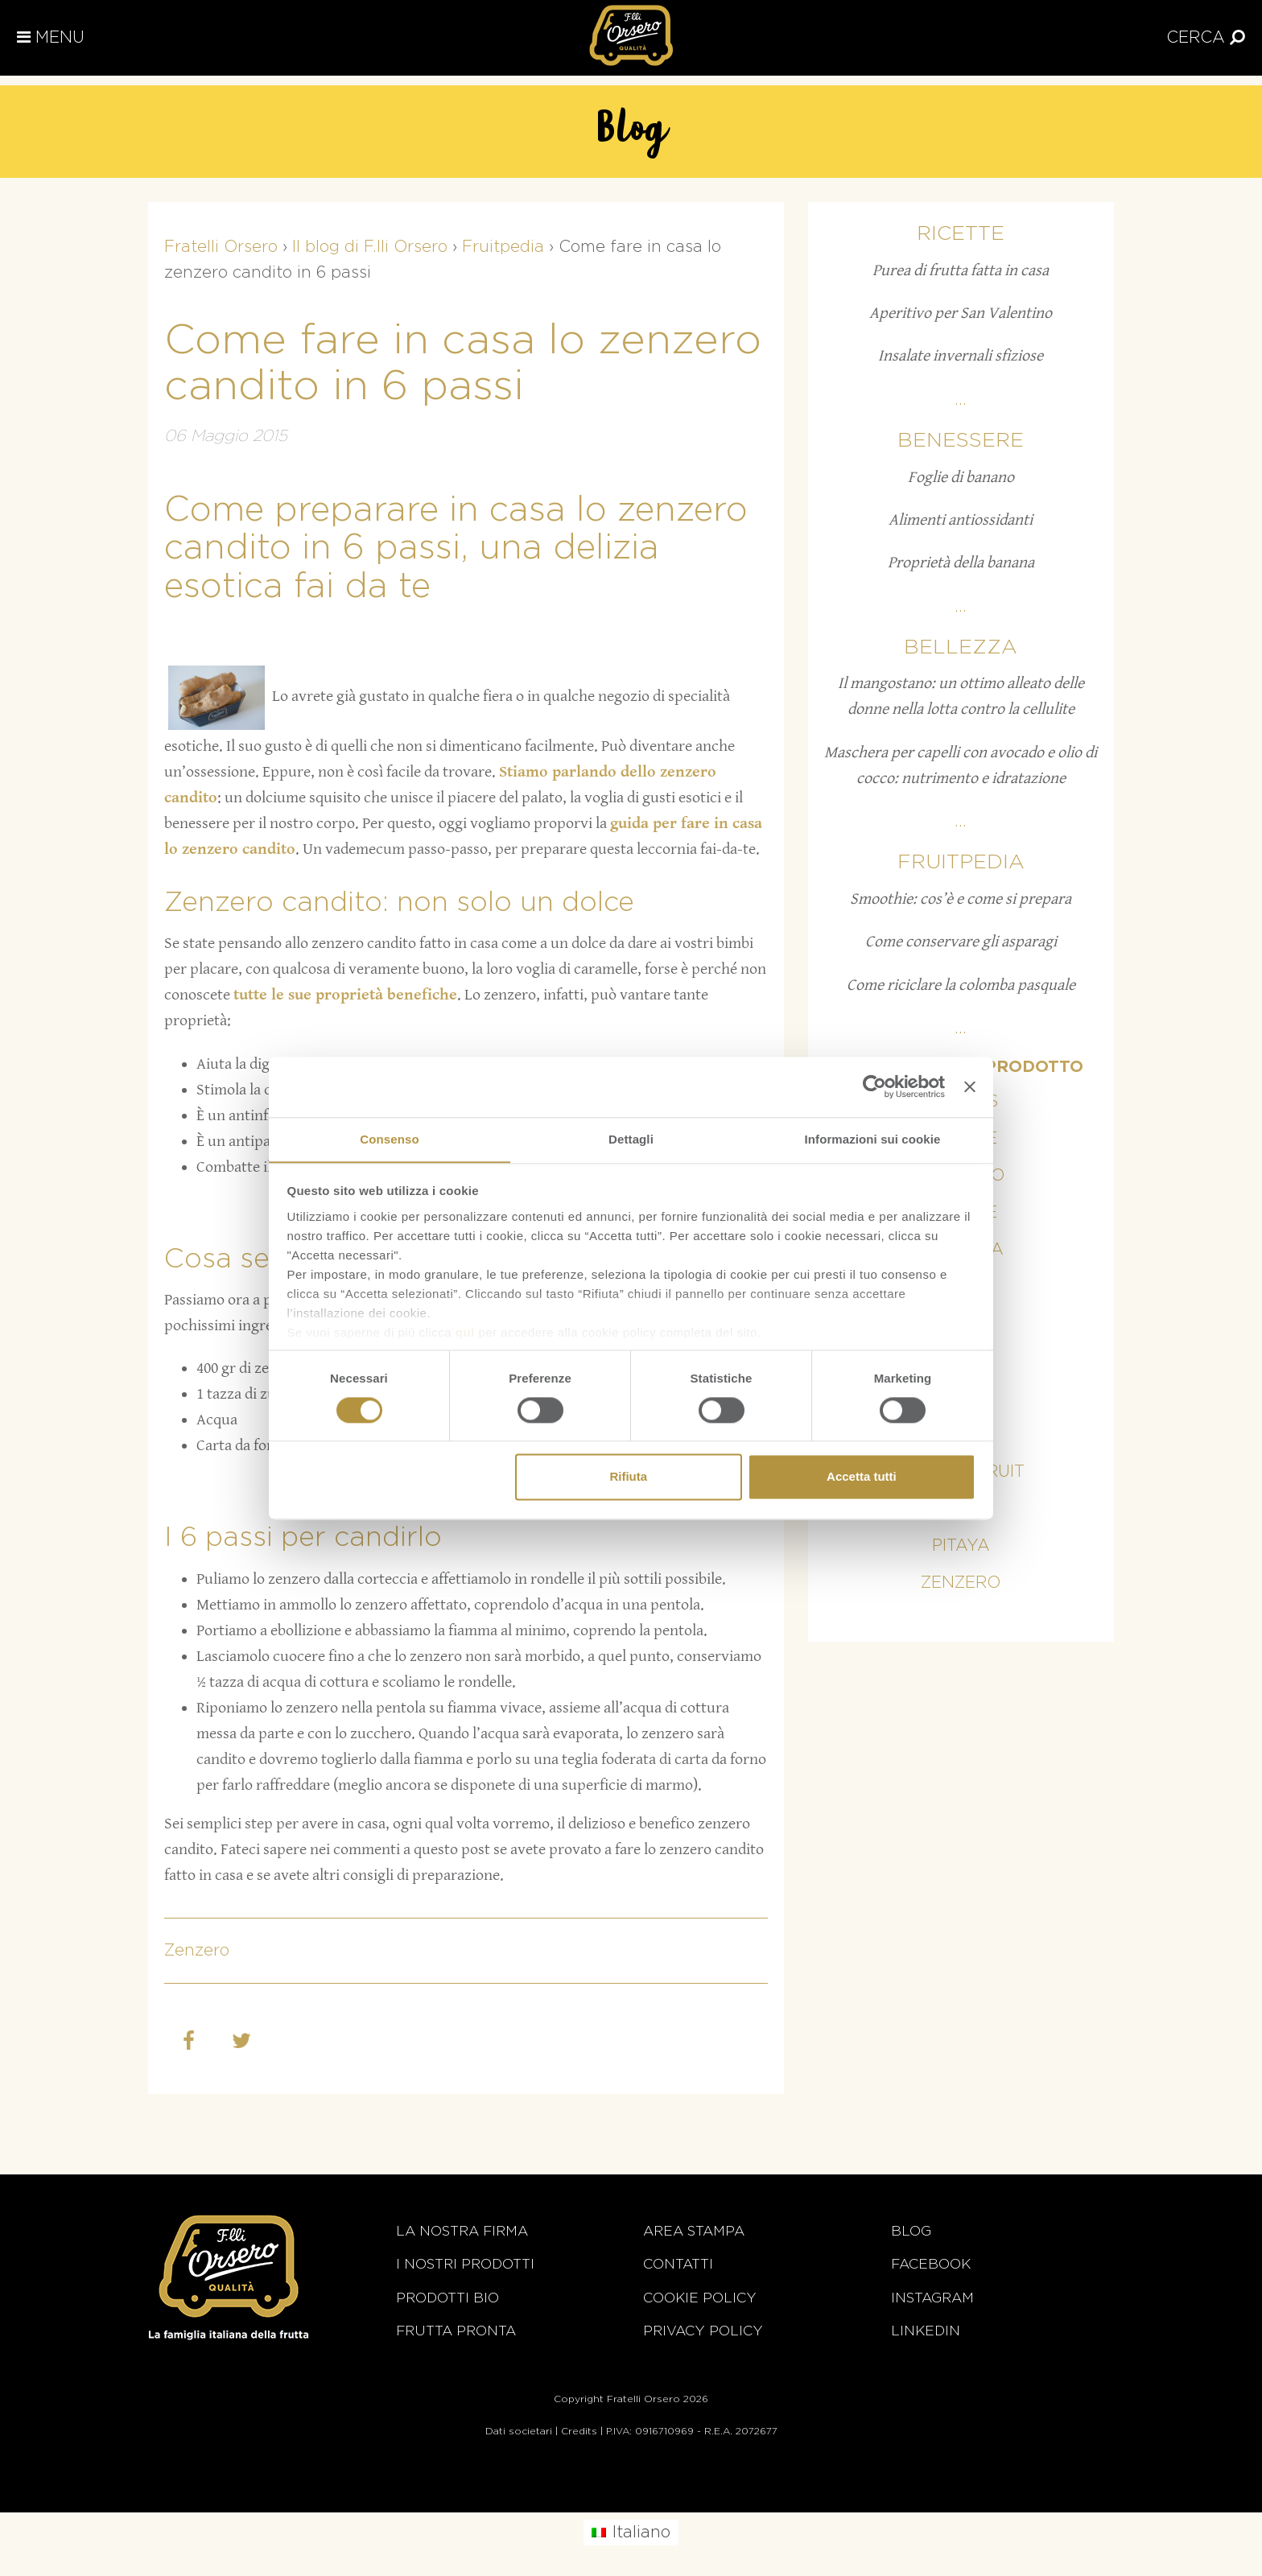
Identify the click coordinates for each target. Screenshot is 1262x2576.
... (961, 400)
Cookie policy (700, 2298)
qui (465, 1332)
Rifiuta (628, 1477)
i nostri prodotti (465, 2264)
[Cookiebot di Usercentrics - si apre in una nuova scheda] (874, 1086)
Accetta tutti (862, 1477)
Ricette (960, 234)
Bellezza (960, 647)
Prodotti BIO (447, 2298)
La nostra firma (462, 2231)
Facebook (931, 2264)
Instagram (932, 2298)
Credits (579, 2431)
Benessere (960, 441)
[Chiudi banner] (969, 1086)
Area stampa (693, 2231)
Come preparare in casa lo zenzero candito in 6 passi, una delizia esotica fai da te (456, 548)
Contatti (678, 2264)
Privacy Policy (703, 2331)
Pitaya (961, 1546)
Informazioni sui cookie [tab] (873, 1138)
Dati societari (518, 2431)
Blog (911, 2231)
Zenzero (196, 1951)
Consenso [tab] (389, 1138)
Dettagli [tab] (631, 1138)
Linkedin (925, 2331)
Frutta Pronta (456, 2331)
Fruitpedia (961, 862)
